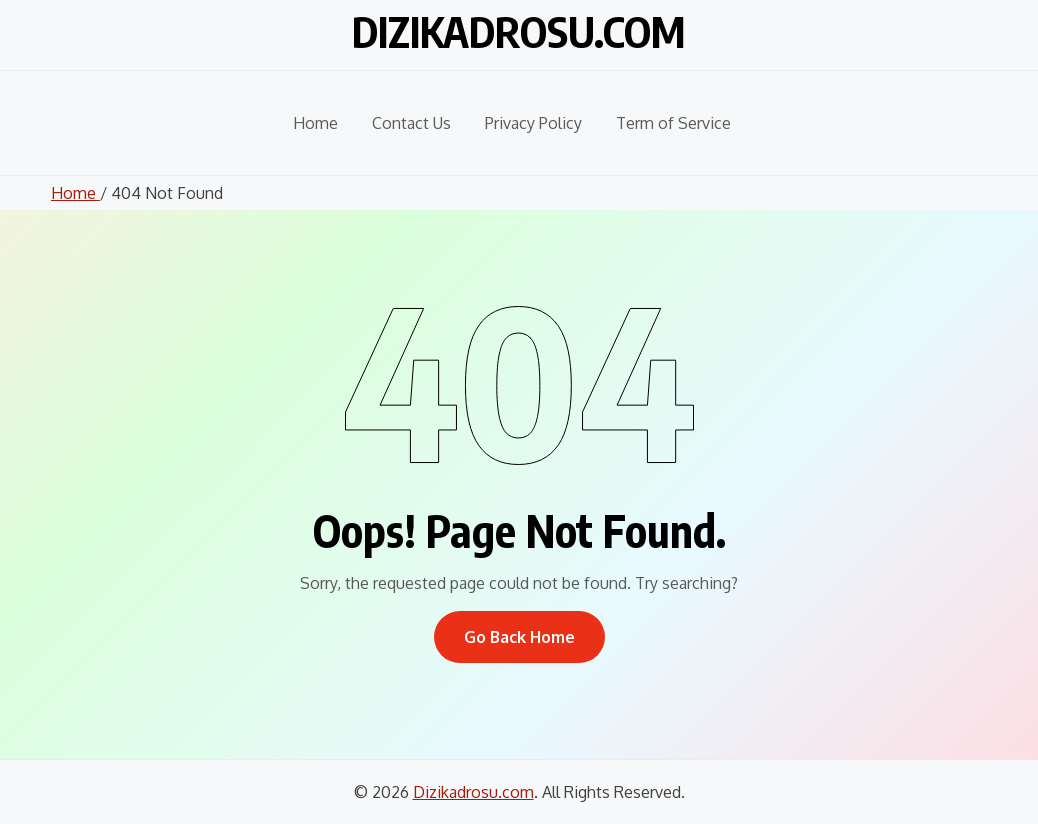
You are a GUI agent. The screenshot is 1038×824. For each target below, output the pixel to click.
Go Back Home (519, 637)
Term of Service (673, 123)
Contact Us (411, 123)
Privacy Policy (533, 123)
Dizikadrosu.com (519, 31)
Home (315, 123)
